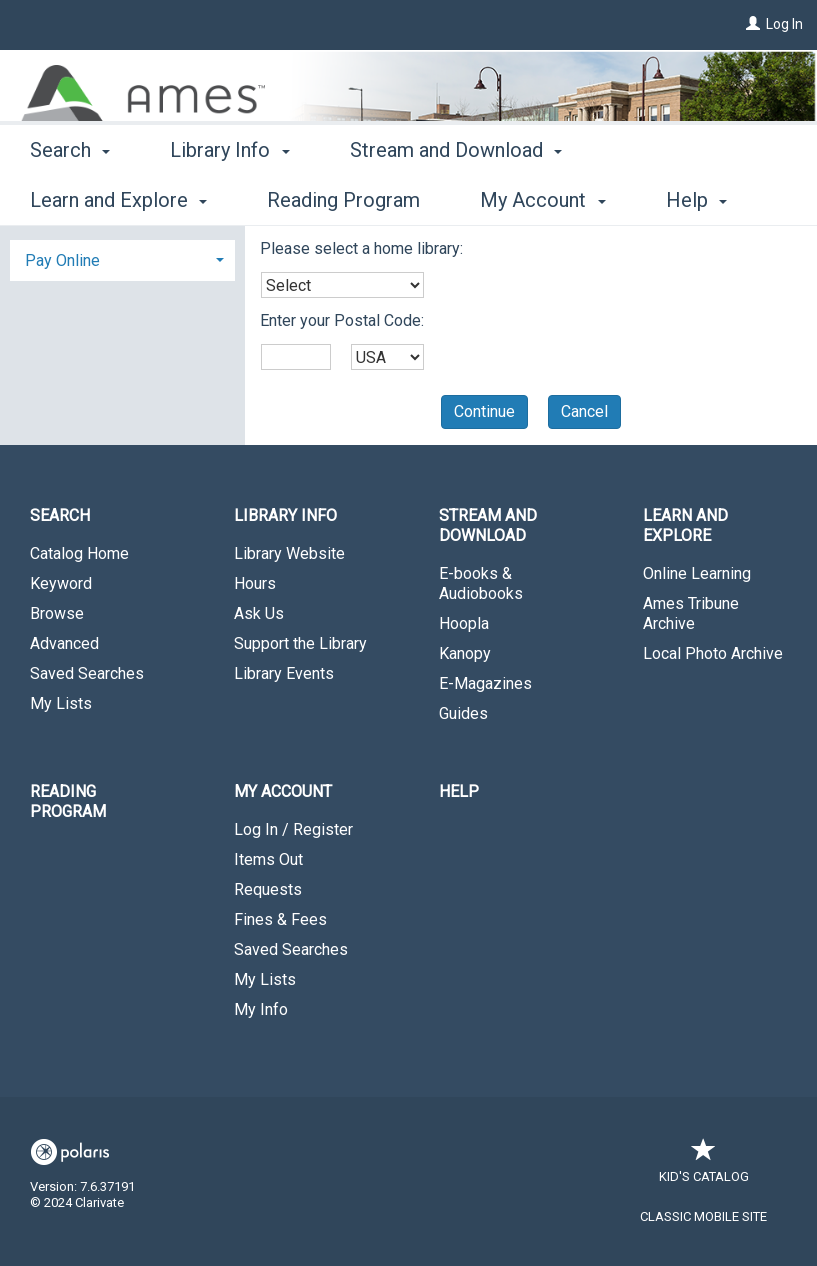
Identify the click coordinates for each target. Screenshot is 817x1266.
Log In (784, 24)
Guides (463, 713)
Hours (255, 583)
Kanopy (465, 653)
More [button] (661, 200)
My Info (261, 1009)
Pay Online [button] (62, 260)
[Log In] (753, 24)
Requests (268, 889)
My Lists (61, 703)
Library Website (289, 553)
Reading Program (68, 801)
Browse (57, 613)
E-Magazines (485, 683)
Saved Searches (87, 673)
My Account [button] (283, 791)
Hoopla (464, 623)
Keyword (61, 583)
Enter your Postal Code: (342, 320)
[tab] (122, 258)
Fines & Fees (280, 919)
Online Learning (697, 573)
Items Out (268, 859)
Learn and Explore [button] (685, 525)
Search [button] (70, 197)
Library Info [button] (229, 197)
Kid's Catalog (704, 1166)
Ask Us (259, 613)
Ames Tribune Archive (691, 613)
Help (459, 791)
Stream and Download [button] (456, 197)
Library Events (284, 673)
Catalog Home (79, 553)
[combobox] (342, 285)
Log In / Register (293, 829)
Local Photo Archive (713, 653)
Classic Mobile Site (703, 1216)
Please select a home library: (361, 248)
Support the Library (300, 643)
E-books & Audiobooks (481, 583)
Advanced (64, 643)
